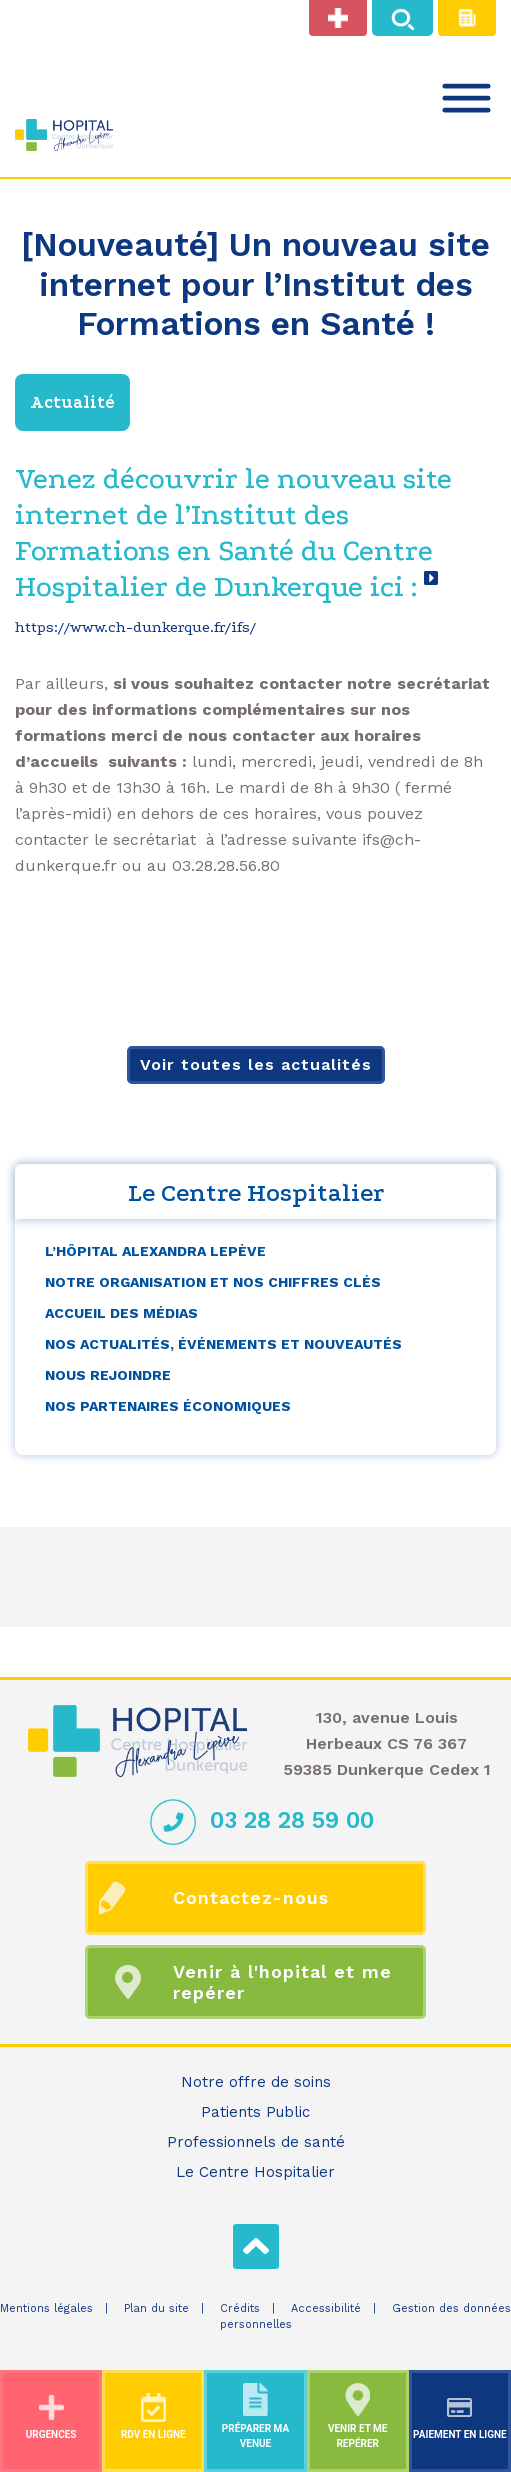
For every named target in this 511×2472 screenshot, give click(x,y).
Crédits (240, 2308)
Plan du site (156, 2308)
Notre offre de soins (256, 2082)
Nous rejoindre (108, 1375)
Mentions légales (46, 2308)
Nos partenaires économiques (168, 1406)
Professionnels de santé (256, 2142)
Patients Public (255, 2112)
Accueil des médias (121, 1313)
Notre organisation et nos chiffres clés (213, 1282)
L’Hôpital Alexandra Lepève (155, 1251)
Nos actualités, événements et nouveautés (223, 1344)
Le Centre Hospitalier (255, 2172)
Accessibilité (326, 2308)
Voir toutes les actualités (256, 1064)
